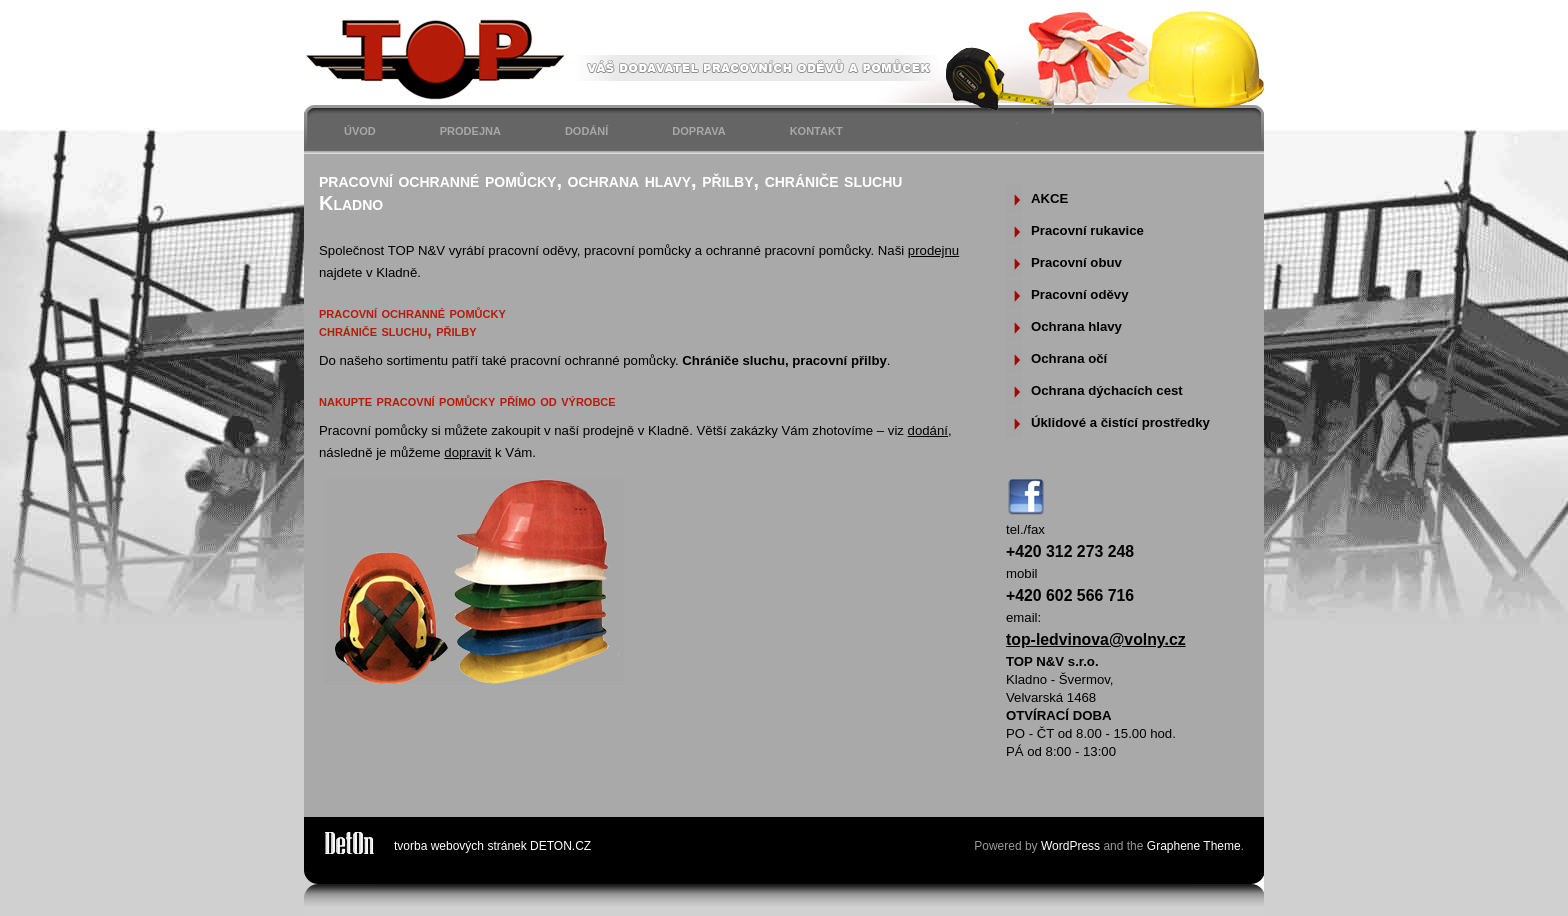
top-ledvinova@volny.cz (1096, 639)
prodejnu (933, 250)
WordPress (1070, 846)
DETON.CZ (560, 846)
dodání (928, 430)
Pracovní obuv (1076, 262)
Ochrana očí (1069, 358)
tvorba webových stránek (460, 846)
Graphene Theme (1194, 846)
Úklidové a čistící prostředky (1120, 422)
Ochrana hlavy (1076, 326)
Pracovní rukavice (1087, 230)
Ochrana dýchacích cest (1107, 390)
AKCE (1049, 198)
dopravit (467, 452)
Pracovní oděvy (1079, 294)
